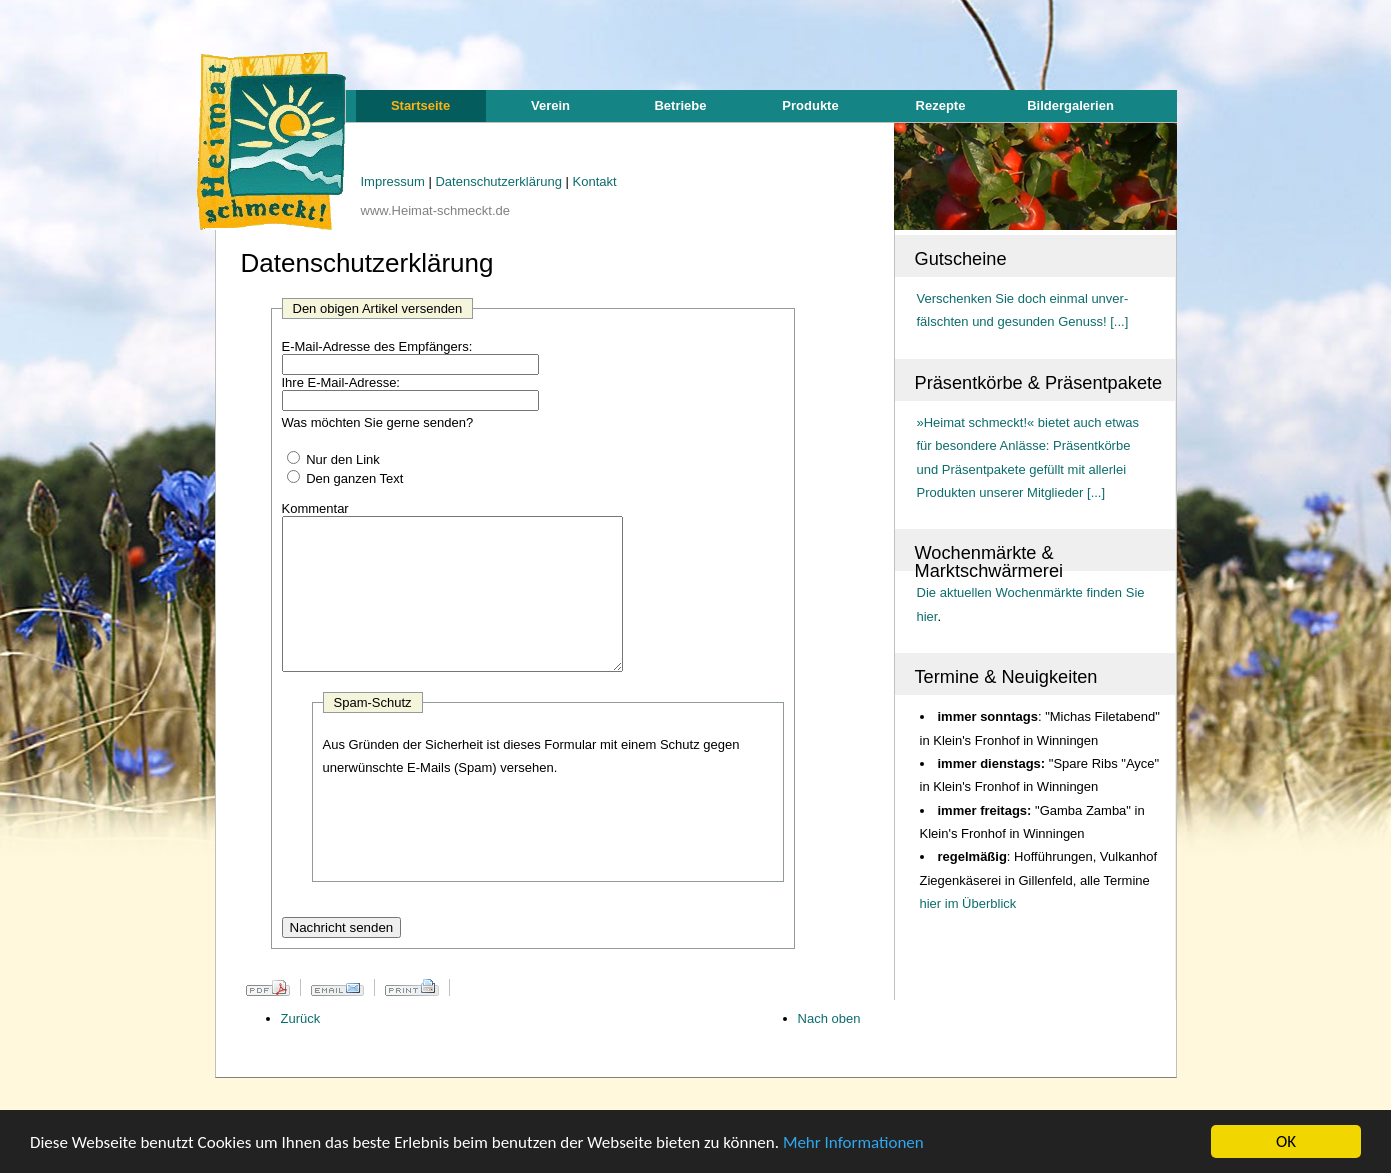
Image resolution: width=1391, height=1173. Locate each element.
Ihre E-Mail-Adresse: (341, 382)
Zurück (301, 1048)
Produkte (810, 105)
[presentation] (475, 862)
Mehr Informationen (853, 1142)
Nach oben (829, 1048)
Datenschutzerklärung (500, 181)
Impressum (395, 181)
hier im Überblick (968, 903)
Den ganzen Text (354, 478)
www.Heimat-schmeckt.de (436, 210)
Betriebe (680, 105)
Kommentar (315, 508)
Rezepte (941, 105)
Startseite (420, 105)
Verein (550, 105)
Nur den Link (343, 459)
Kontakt (595, 181)
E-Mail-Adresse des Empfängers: (377, 346)
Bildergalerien (1070, 105)
